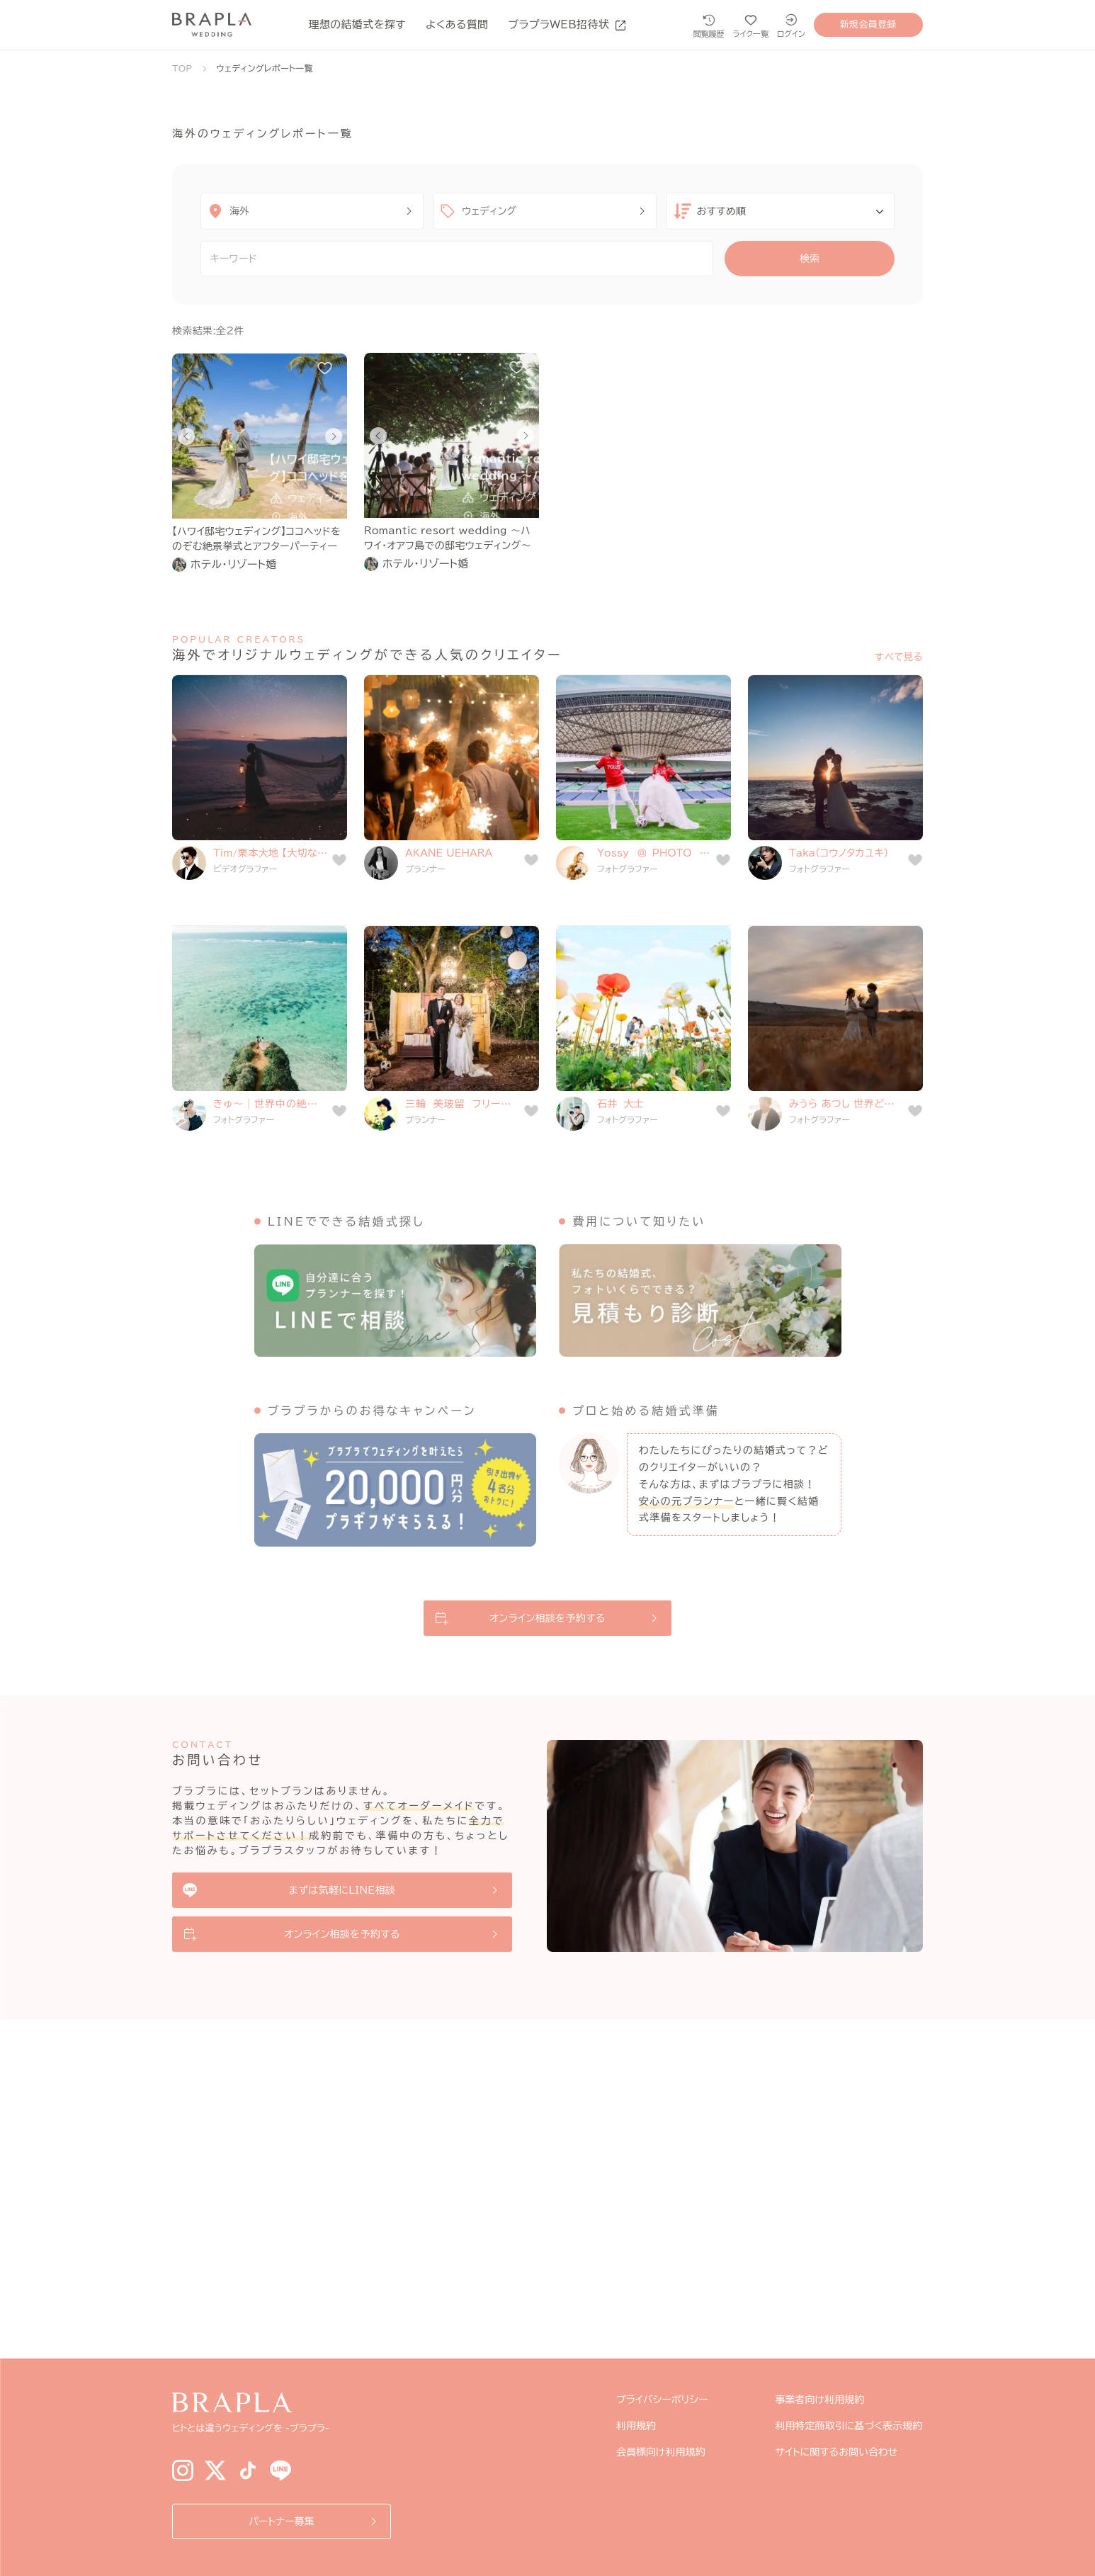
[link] (259, 565)
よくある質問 (457, 24)
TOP (182, 68)
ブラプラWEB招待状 (567, 24)
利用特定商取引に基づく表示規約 (849, 2426)
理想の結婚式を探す (357, 24)
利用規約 (636, 2426)
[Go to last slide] (186, 436)
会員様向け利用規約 (660, 2452)
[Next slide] (333, 436)
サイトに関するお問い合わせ (837, 2452)
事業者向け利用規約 (820, 2400)
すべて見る (899, 657)
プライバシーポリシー (662, 2400)
